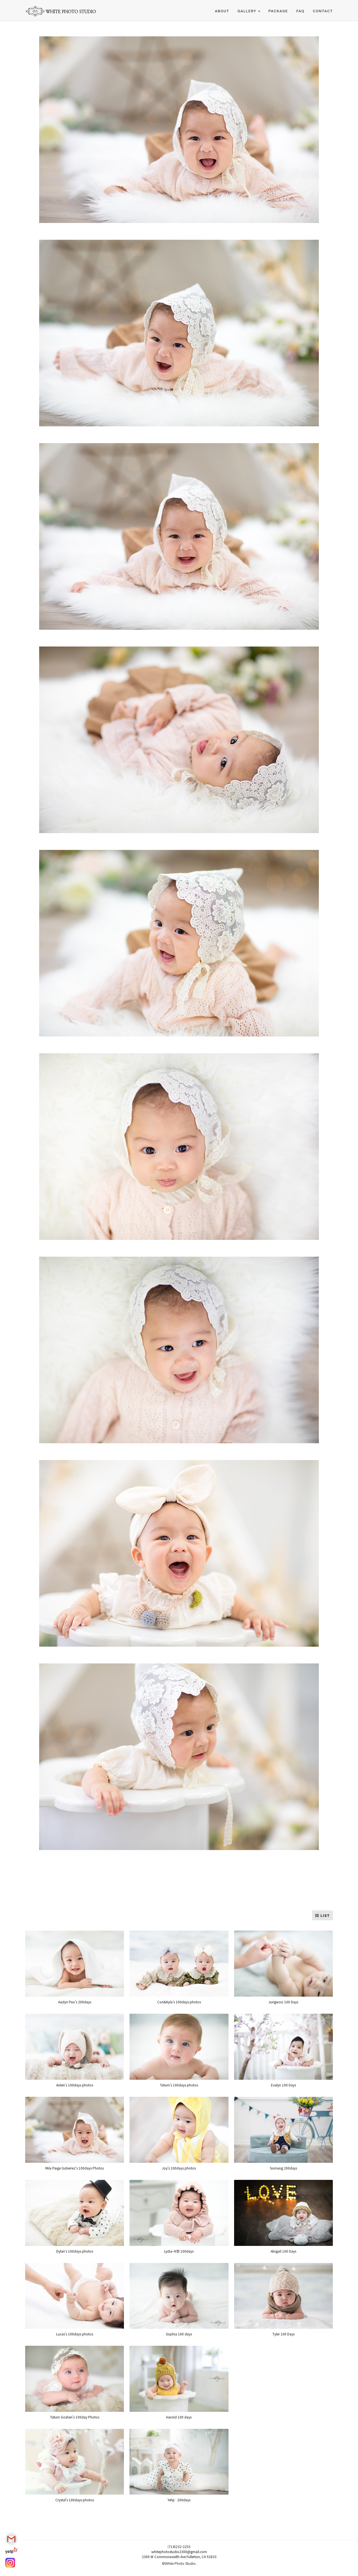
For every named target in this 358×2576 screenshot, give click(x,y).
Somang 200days (283, 2168)
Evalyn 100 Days (283, 2085)
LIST (322, 1915)
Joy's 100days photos (179, 2168)
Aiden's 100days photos (74, 2085)
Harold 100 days (179, 2417)
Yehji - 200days (179, 2499)
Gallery (246, 11)
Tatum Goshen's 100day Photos (74, 2417)
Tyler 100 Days (283, 2333)
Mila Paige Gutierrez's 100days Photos (74, 2168)
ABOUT (222, 11)
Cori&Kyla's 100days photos (179, 2001)
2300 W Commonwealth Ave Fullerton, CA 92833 (179, 2556)
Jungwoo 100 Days (283, 2001)
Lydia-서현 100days (179, 2251)
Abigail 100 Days (283, 2251)
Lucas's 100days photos (74, 2333)
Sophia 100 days (179, 2333)
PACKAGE (278, 11)
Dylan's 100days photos (74, 2251)
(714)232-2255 (179, 2546)
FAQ (300, 11)
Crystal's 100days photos (74, 2499)
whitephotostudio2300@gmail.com (179, 2551)
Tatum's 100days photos (179, 2085)
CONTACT (323, 11)
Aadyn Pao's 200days (74, 2001)
